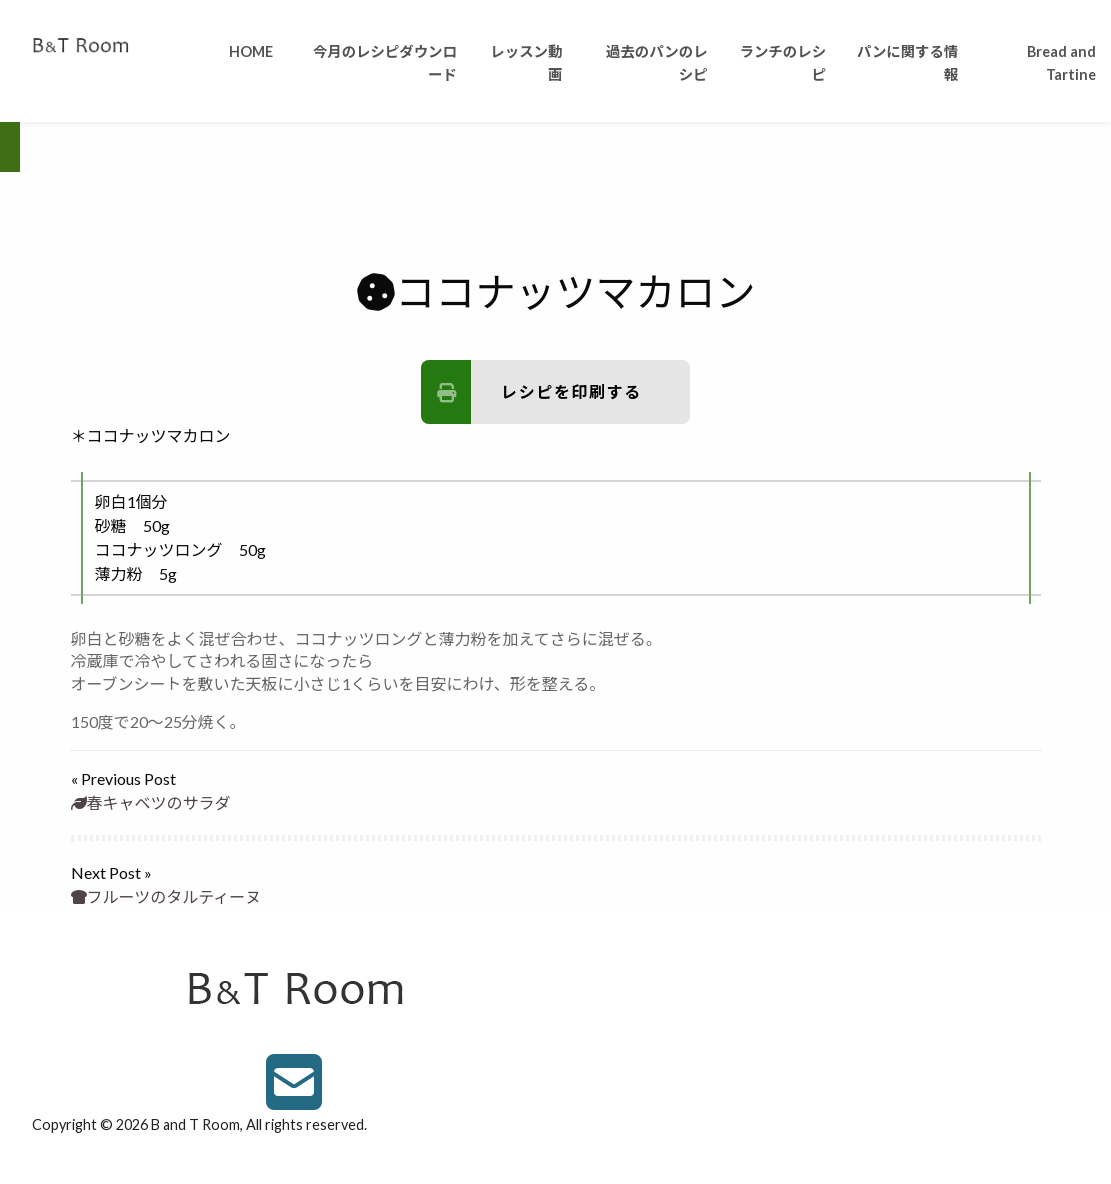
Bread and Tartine (1061, 63)
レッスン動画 (526, 63)
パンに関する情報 (907, 63)
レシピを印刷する (531, 392)
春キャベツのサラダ (151, 802)
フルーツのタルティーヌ (166, 896)
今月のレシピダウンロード (385, 63)
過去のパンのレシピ (656, 63)
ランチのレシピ (783, 63)
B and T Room (195, 1124)
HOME (251, 51)
